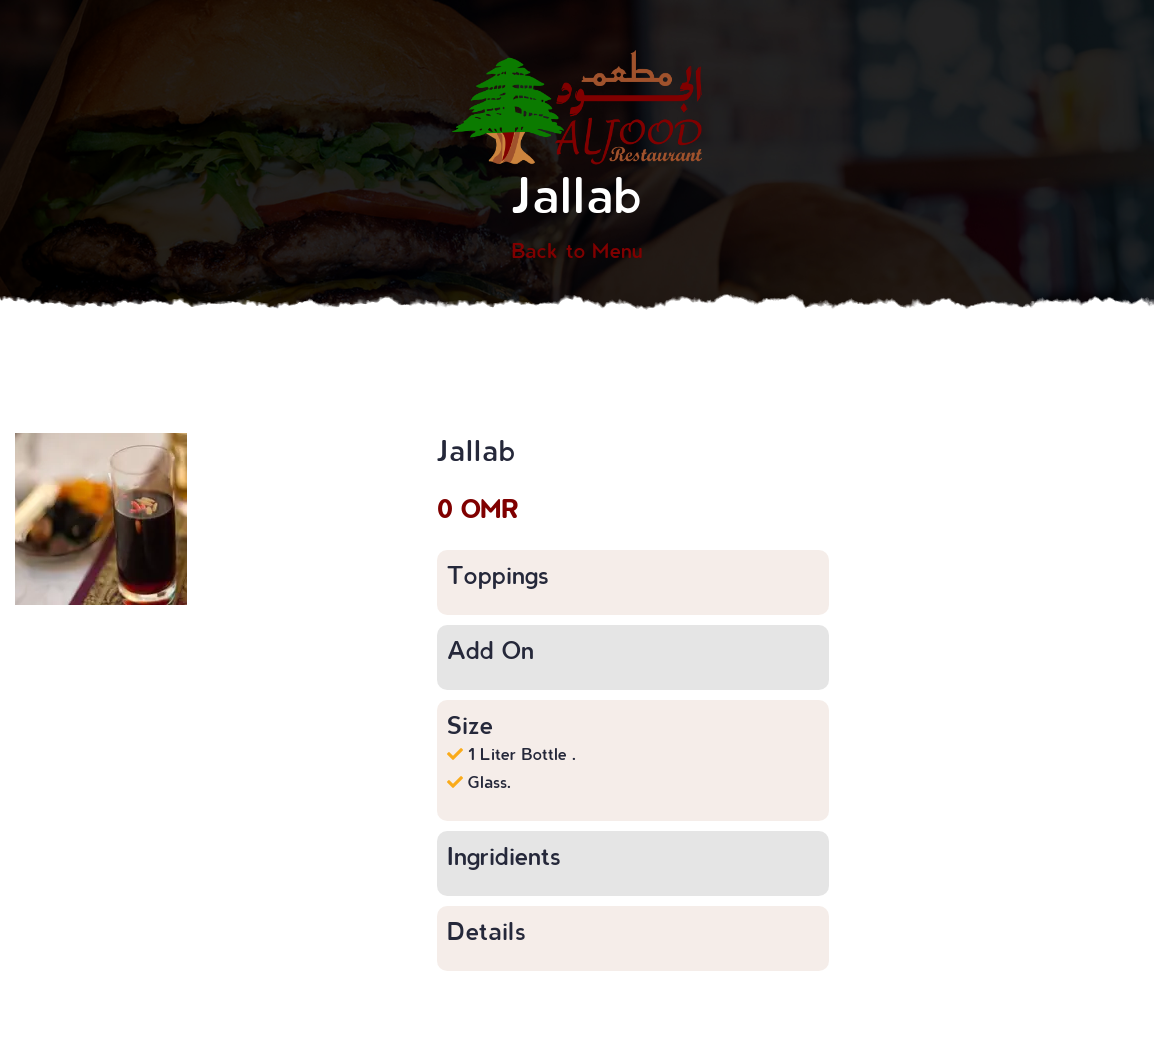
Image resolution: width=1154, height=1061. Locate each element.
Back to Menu (577, 250)
